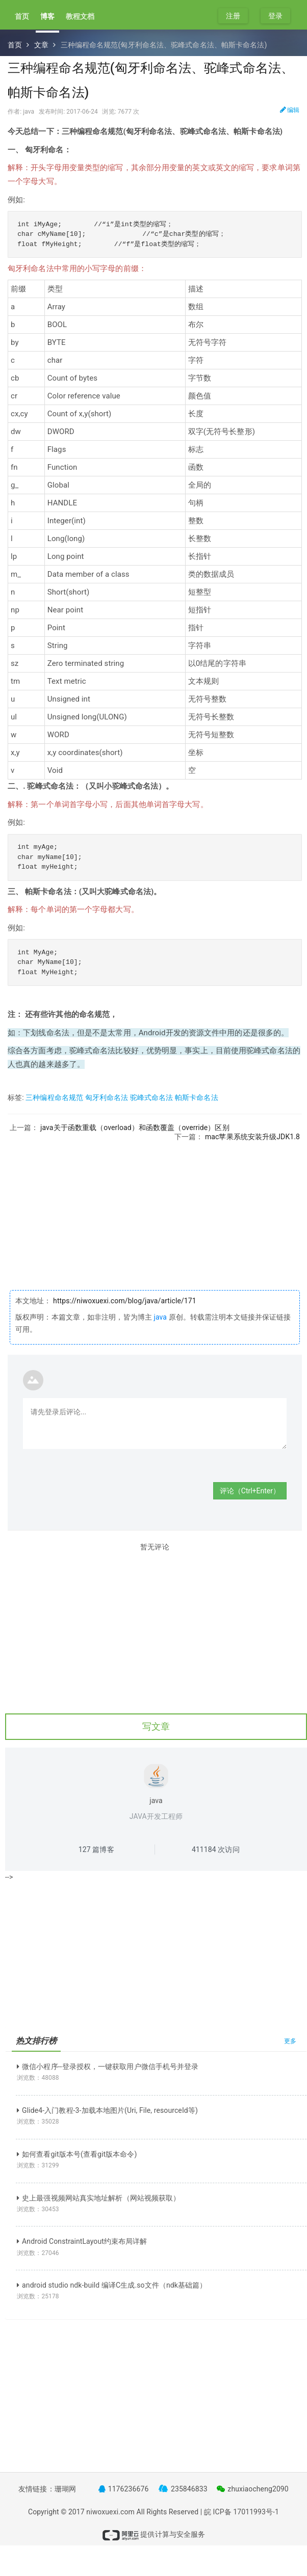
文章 (41, 45)
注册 (233, 16)
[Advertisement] (155, 1212)
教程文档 (80, 16)
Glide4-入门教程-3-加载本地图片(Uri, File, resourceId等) (107, 2110)
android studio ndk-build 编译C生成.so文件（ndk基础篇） (112, 2285)
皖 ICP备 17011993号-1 (241, 2512)
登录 (275, 16)
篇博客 (96, 1849)
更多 (290, 2041)
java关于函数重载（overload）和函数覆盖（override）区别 (134, 1127)
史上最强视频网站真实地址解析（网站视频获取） (98, 2198)
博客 (47, 16)
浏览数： (38, 2077)
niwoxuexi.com (110, 2512)
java (160, 1317)
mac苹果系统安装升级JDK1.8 (252, 1137)
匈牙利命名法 (107, 1097)
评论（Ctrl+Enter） (250, 1491)
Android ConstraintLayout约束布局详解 (82, 2241)
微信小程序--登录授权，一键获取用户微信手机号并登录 (107, 2066)
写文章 (156, 1726)
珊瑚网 (65, 2489)
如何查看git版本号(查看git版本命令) (77, 2154)
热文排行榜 (36, 2041)
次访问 (216, 1849)
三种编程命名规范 (54, 1097)
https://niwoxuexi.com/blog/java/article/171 (124, 1301)
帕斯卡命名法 (196, 1097)
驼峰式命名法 (151, 1097)
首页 (22, 16)
